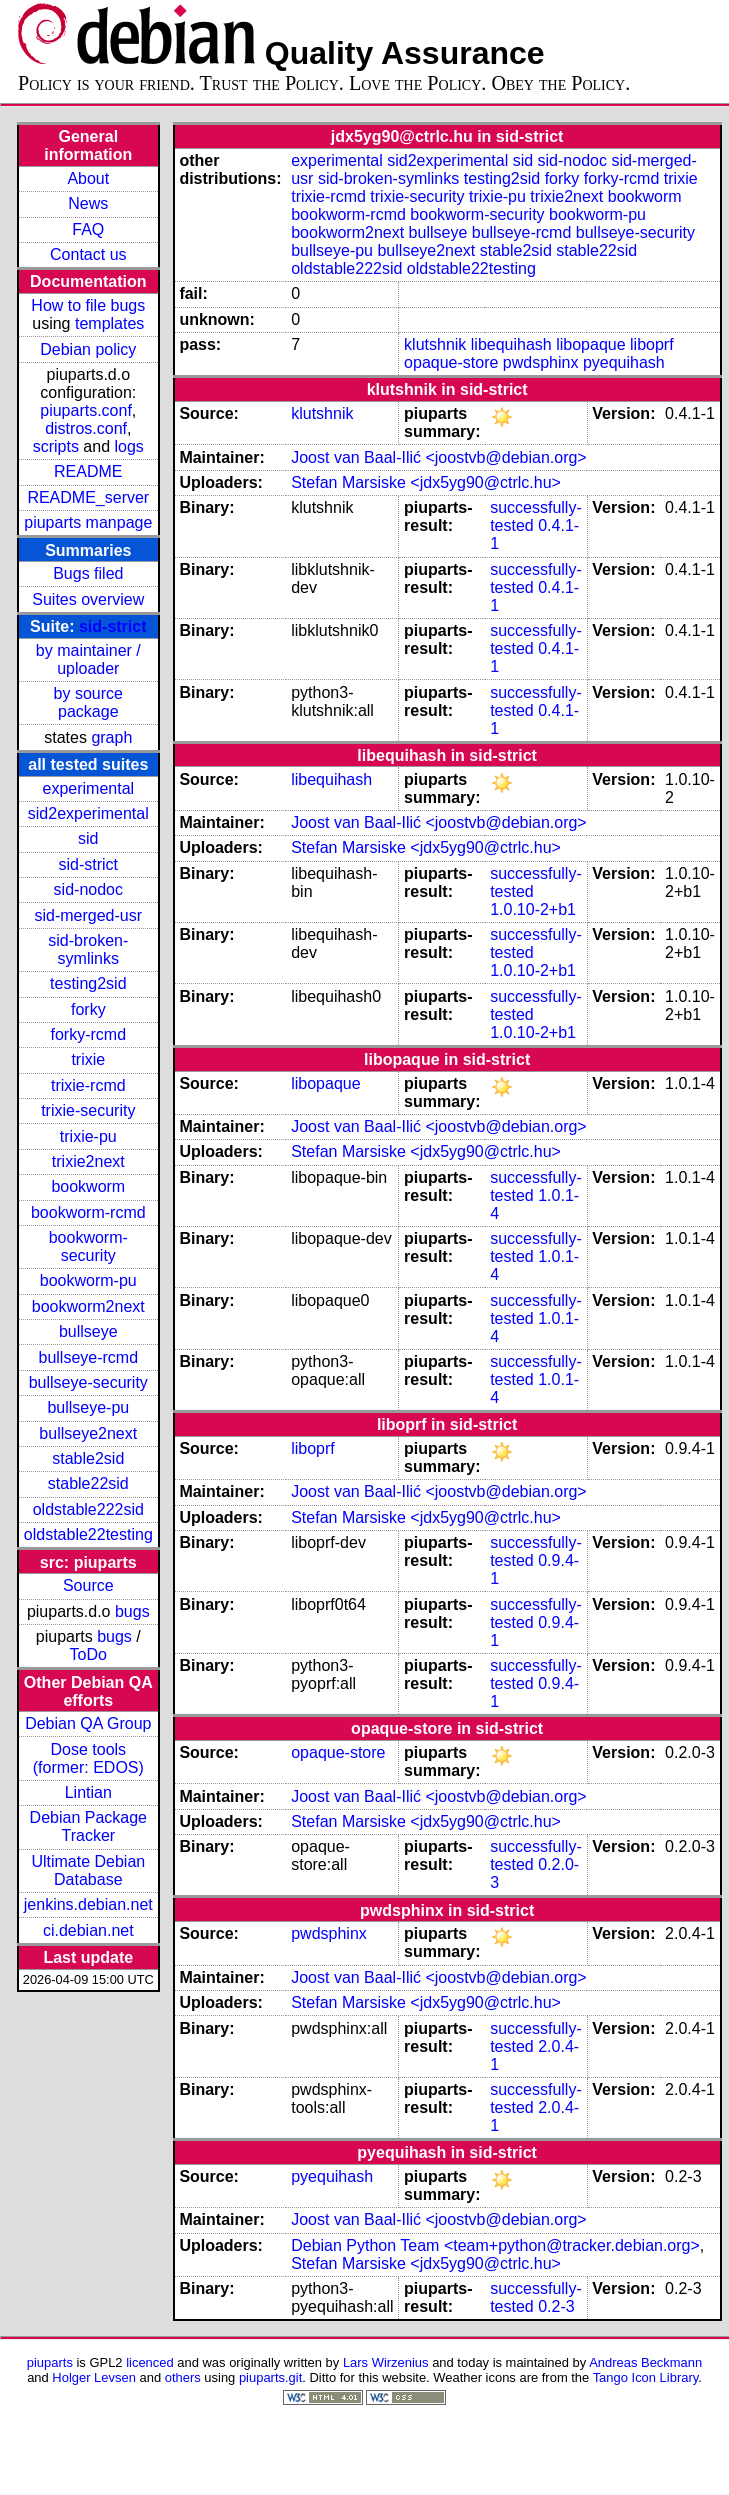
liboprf (652, 344)
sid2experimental (88, 813)
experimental (88, 788)
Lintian (88, 1792)
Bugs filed (88, 573)
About (88, 178)
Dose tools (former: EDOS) (88, 1758)
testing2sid (88, 983)
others (183, 2377)
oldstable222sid (88, 1509)
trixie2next (88, 1161)
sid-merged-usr (88, 915)
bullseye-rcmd (88, 1357)
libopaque (590, 344)
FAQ (88, 229)
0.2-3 (556, 2306)
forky (88, 1009)
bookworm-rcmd (88, 1212)
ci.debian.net (88, 1930)
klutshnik (435, 344)
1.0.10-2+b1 (533, 909)
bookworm (88, 1186)
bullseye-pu (88, 1407)
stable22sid (88, 1483)
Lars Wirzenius (386, 2362)
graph (111, 737)
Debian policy (88, 349)
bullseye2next (88, 1433)
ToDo (88, 1654)
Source (88, 1585)
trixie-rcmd (88, 1085)
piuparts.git (270, 2377)
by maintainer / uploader (88, 659)
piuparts (50, 2362)
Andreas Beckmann (645, 2362)
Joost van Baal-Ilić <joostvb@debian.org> (439, 457)
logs (129, 446)
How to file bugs (88, 305)
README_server (88, 497)
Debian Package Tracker (88, 1826)
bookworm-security (88, 1246)
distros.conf (86, 428)
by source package (88, 702)
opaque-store (451, 362)
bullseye (88, 1331)
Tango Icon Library (646, 2377)
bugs (132, 1611)
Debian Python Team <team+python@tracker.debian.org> (495, 2245)
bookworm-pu (88, 1280)
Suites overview (88, 599)
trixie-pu (88, 1136)
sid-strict (113, 626)
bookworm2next (88, 1306)
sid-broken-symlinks (88, 949)
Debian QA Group (88, 1723)
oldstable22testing (88, 1534)
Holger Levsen (94, 2377)
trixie (88, 1059)
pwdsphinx (541, 362)
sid (88, 838)
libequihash (511, 344)
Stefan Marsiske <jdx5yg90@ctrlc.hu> (426, 482)
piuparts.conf (86, 410)
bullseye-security (88, 1382)
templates (109, 323)
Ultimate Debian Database (88, 1870)
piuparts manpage (88, 522)
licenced (150, 2362)
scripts (56, 446)
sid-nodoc (88, 889)
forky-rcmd (89, 1034)
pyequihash (624, 362)
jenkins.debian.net (88, 1904)
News (88, 203)
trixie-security (88, 1110)
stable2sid (88, 1458)
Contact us (88, 254)
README (88, 471)
